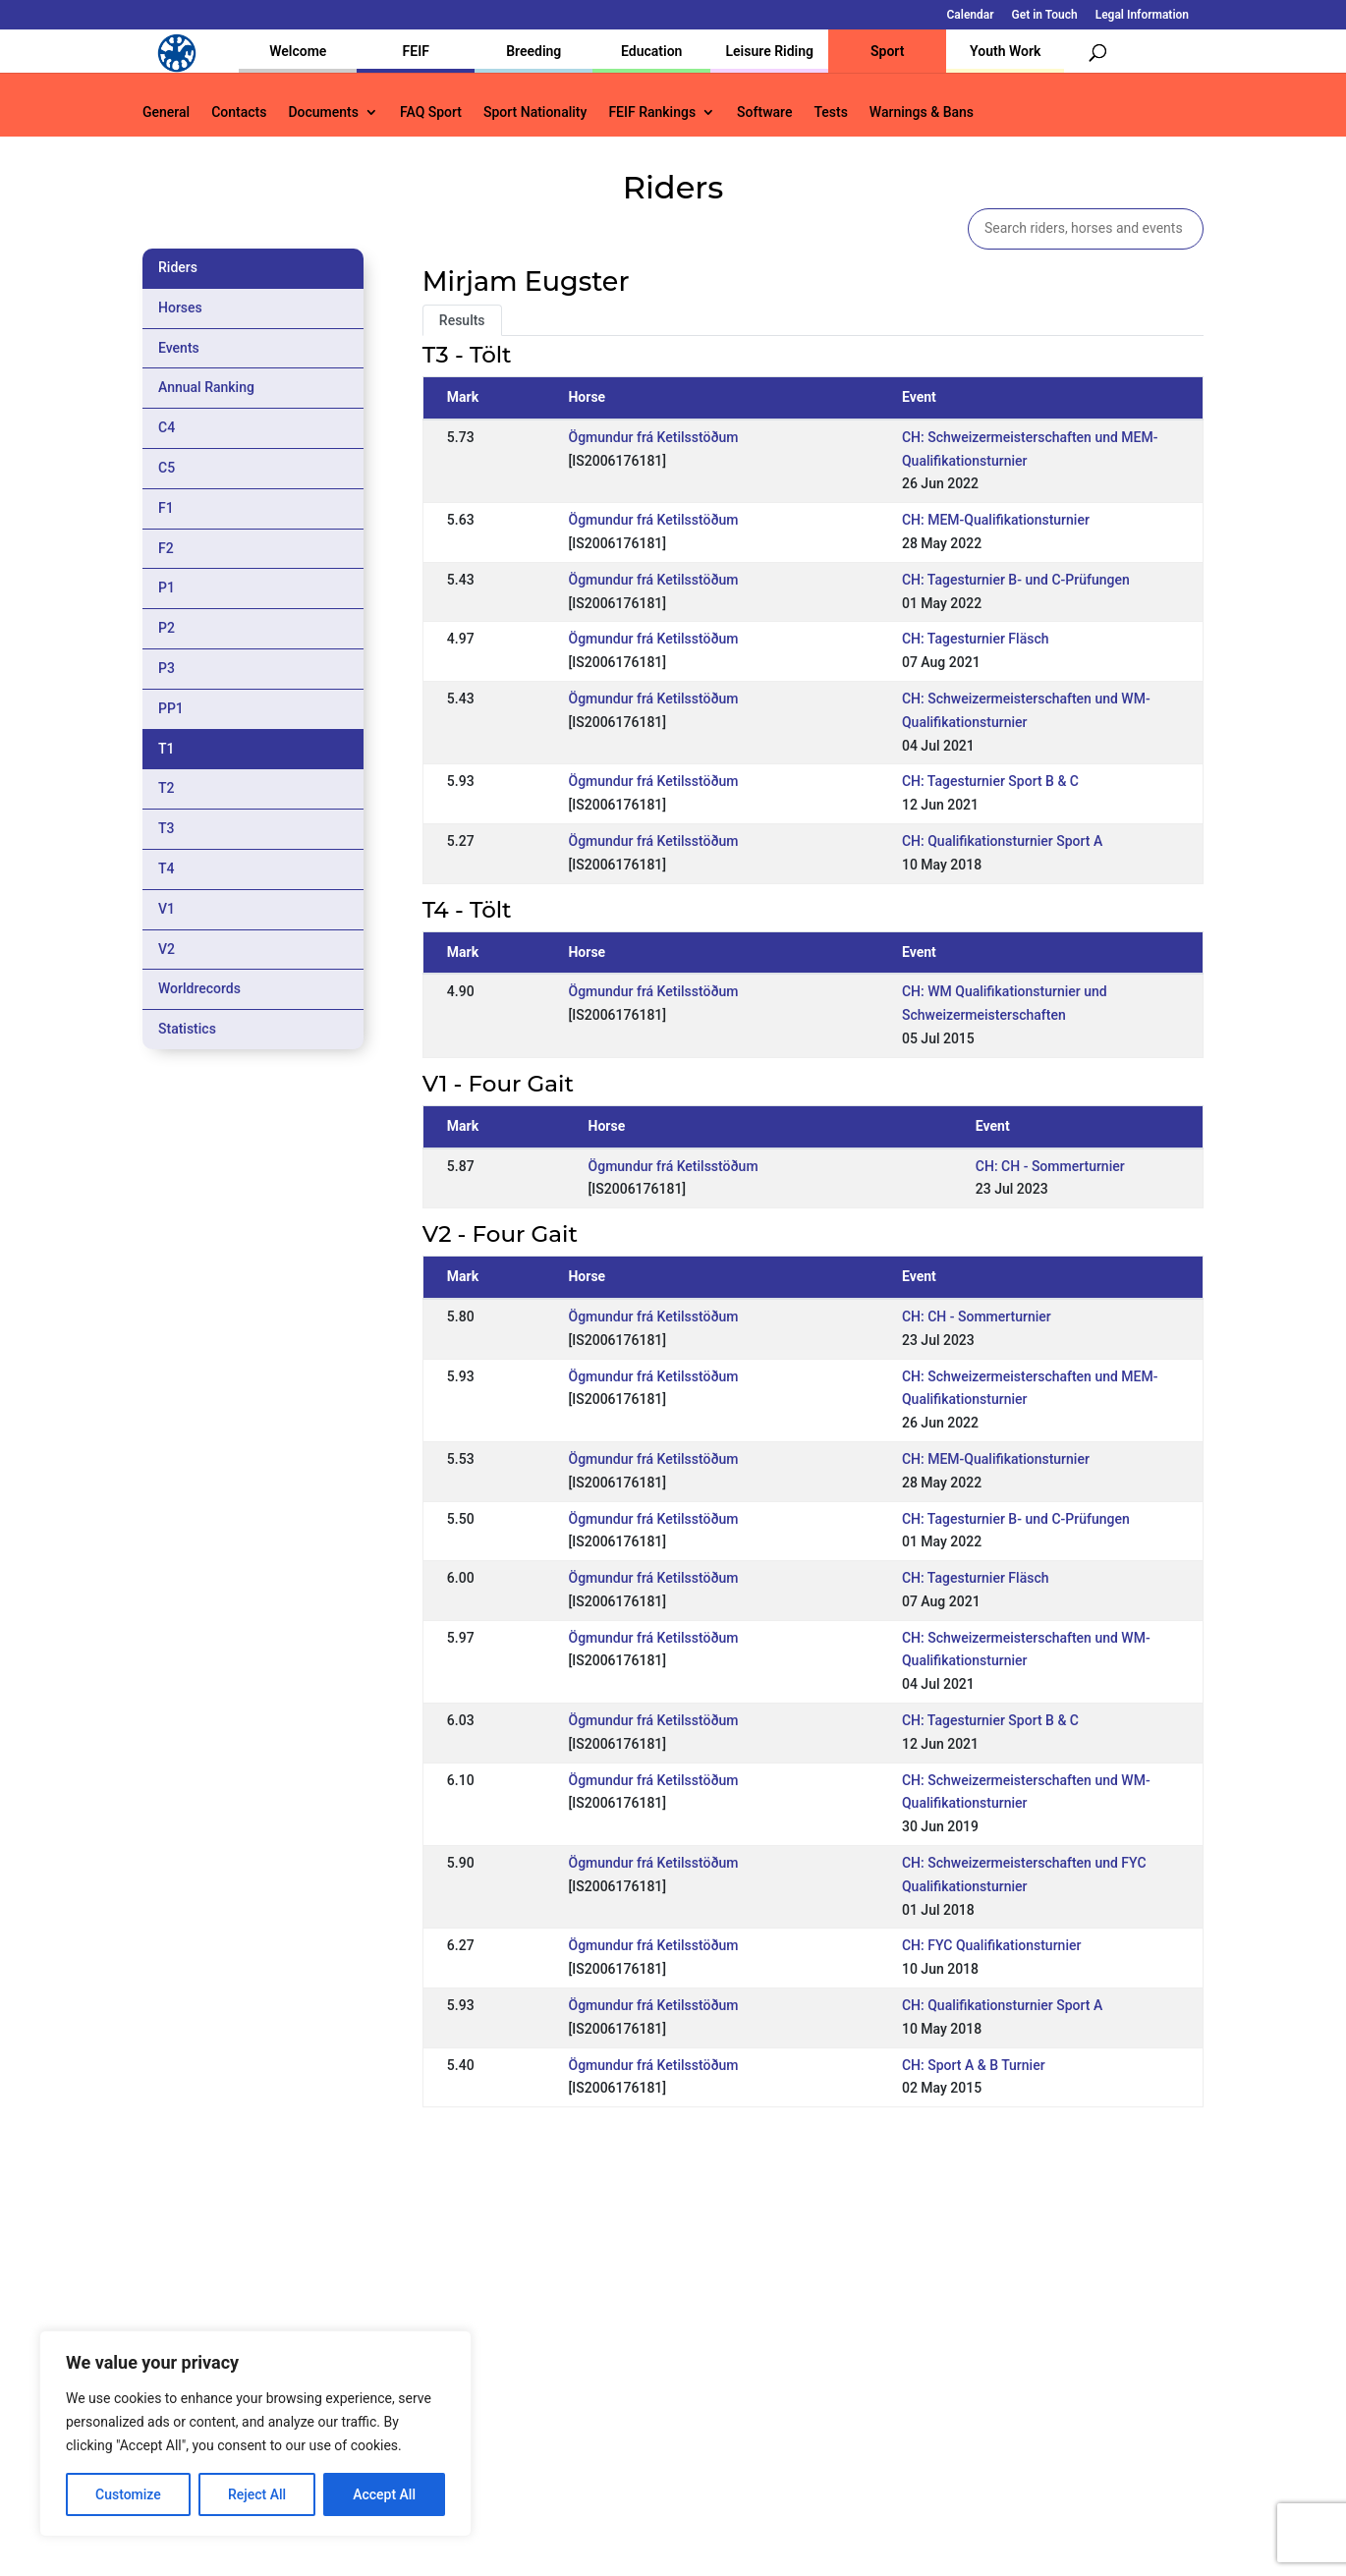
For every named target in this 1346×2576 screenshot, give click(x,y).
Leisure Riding (769, 51)
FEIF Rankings (652, 112)
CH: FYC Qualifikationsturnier (991, 1945)
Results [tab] (462, 320)
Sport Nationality (535, 112)
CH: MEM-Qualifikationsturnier (996, 520)
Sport (887, 51)
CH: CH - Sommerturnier (1050, 1166)
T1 (166, 748)
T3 (166, 828)
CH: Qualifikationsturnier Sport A (1002, 841)
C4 (166, 427)
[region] (255, 2433)
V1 (166, 909)
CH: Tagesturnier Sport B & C (990, 781)
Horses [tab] (180, 307)
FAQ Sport (431, 112)
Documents (323, 112)
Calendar (970, 15)
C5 (166, 468)
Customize (128, 2494)
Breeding (533, 51)
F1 (166, 508)
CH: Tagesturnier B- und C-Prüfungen (1016, 580)
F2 (166, 548)
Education (651, 51)
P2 (166, 628)
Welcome (297, 51)
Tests (830, 112)
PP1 (171, 708)
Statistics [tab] (187, 1028)
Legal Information (1142, 15)
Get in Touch (1045, 15)
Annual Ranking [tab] (206, 387)
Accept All (384, 2494)
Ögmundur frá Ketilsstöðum (653, 437)
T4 (166, 868)
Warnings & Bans (921, 112)
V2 (166, 949)
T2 (166, 788)
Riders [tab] (177, 267)
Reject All (257, 2494)
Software (764, 112)
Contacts (238, 112)
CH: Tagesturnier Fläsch (975, 638)
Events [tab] (178, 348)
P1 (166, 587)
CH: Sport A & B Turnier (973, 2065)
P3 (166, 668)
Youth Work (1005, 51)
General (166, 112)
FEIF (416, 51)
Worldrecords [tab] (199, 988)
